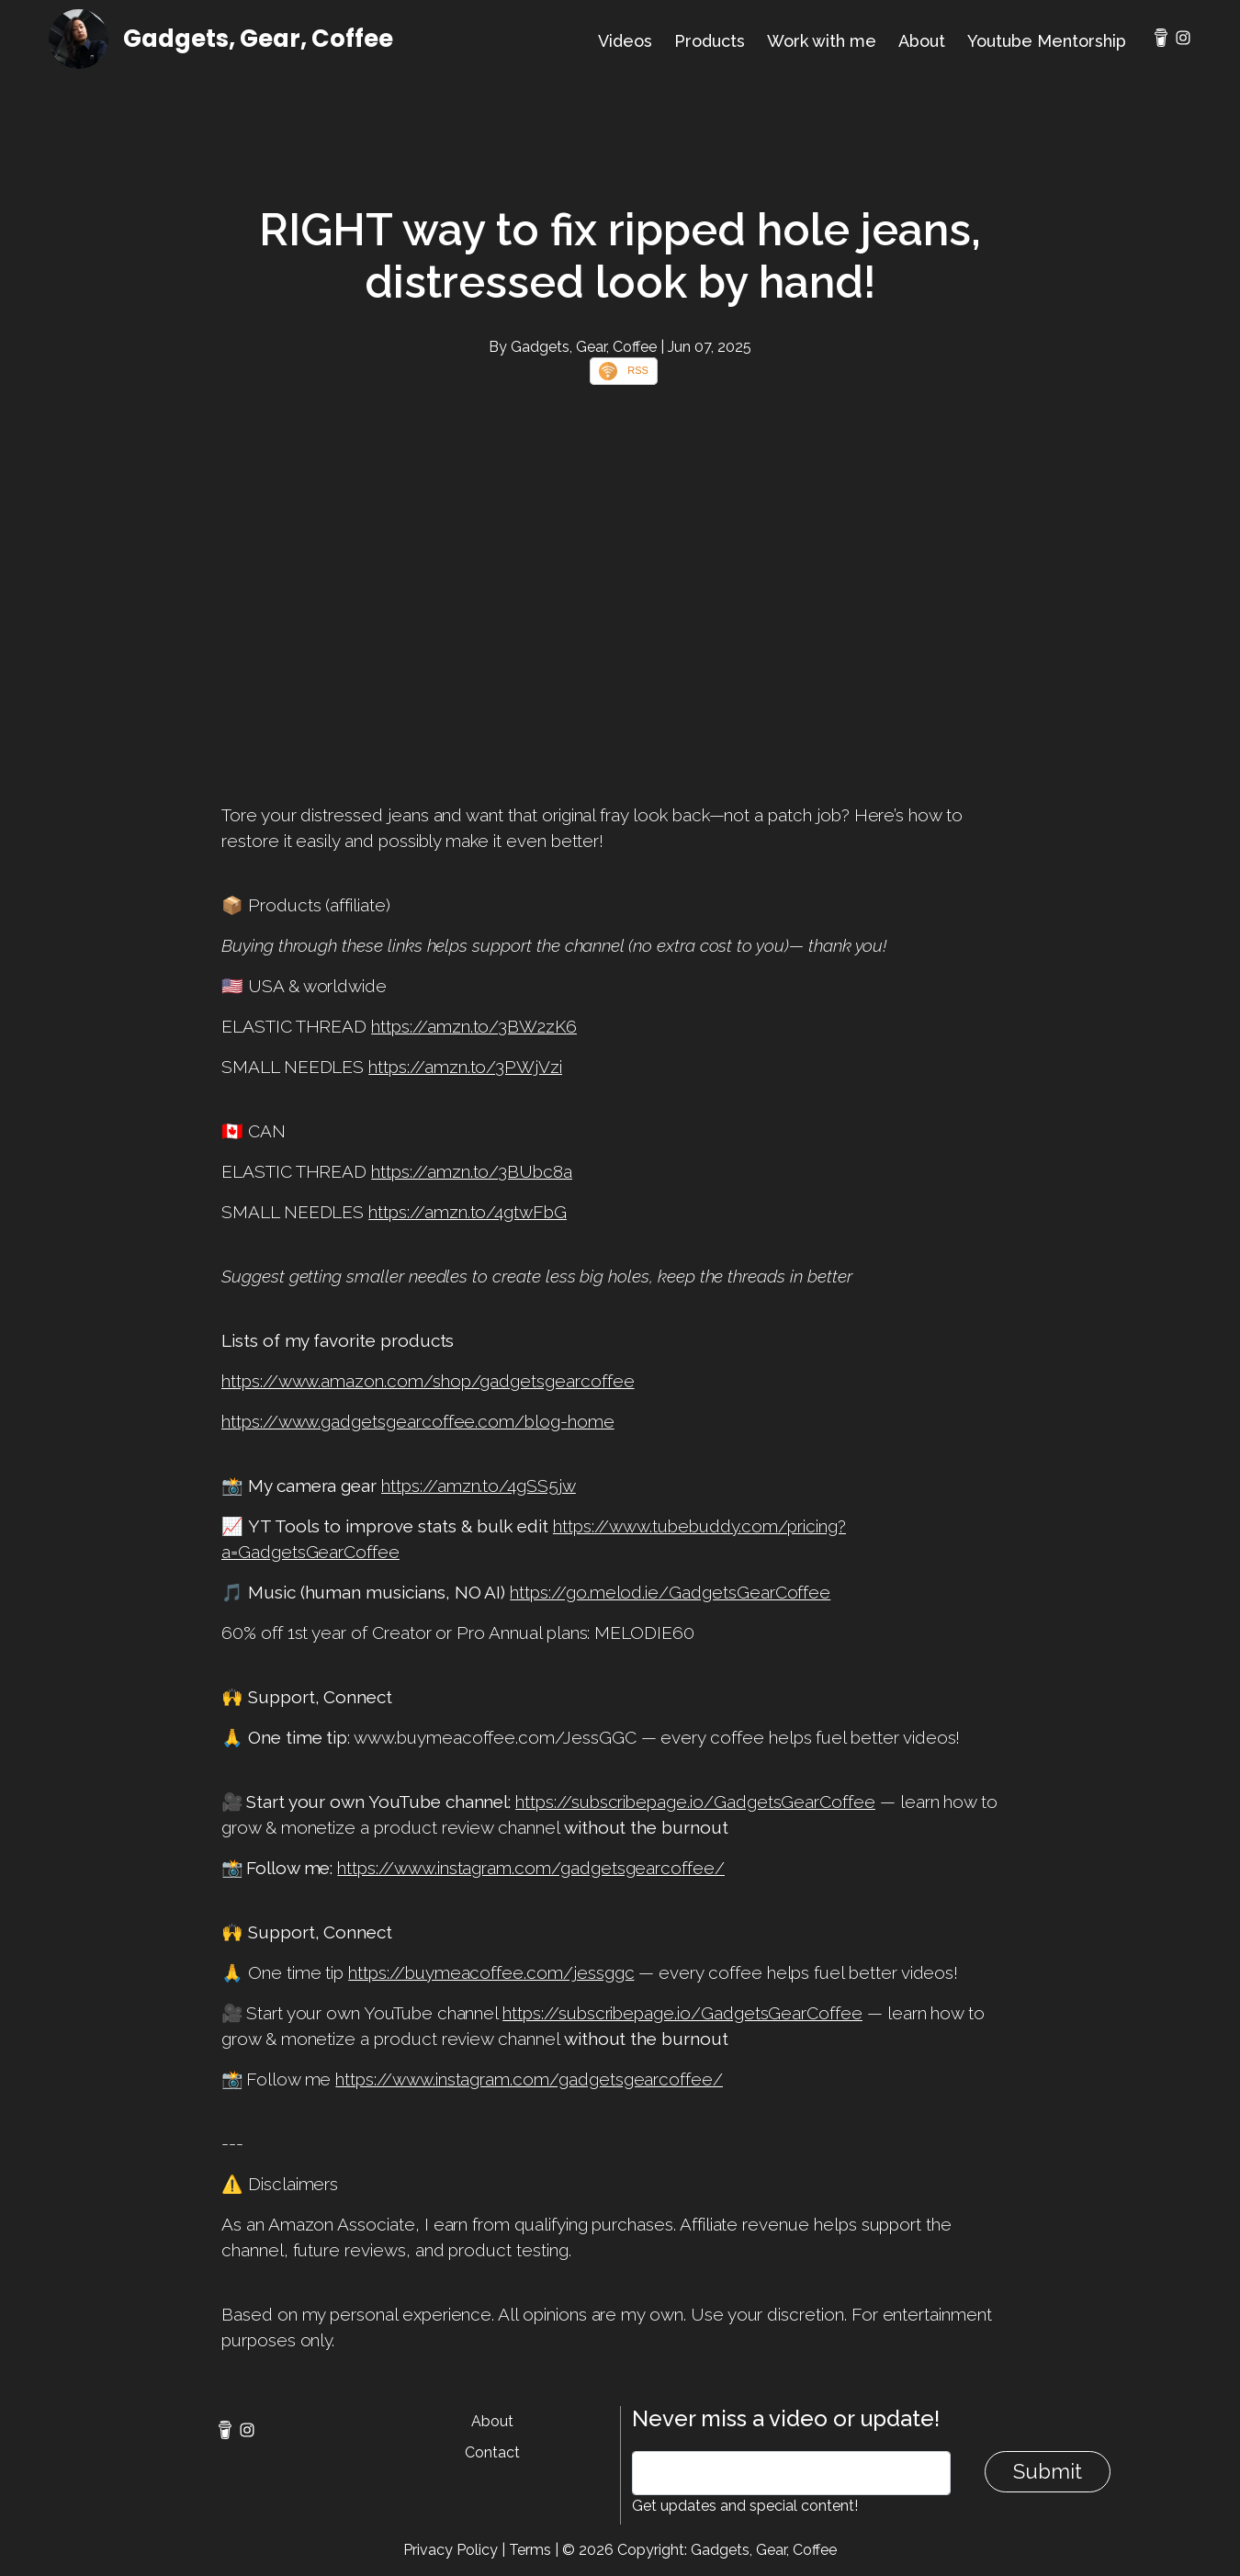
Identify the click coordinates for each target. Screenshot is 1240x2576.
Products (709, 41)
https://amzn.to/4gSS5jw (478, 1485)
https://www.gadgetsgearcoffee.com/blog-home (417, 1421)
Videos (625, 41)
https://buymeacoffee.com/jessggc (491, 1972)
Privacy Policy (450, 2550)
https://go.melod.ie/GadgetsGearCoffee (670, 1592)
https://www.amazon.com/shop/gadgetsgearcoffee (428, 1381)
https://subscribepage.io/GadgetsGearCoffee (695, 1801)
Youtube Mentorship (1046, 41)
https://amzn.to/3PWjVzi (465, 1066)
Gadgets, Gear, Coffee (258, 38)
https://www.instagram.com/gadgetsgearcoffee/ (531, 1868)
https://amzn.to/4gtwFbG (467, 1212)
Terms (530, 2550)
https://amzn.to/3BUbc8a (471, 1171)
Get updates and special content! (745, 2505)
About (921, 41)
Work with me (821, 41)
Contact (492, 2452)
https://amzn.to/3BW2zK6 (474, 1026)
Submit (1047, 2471)
